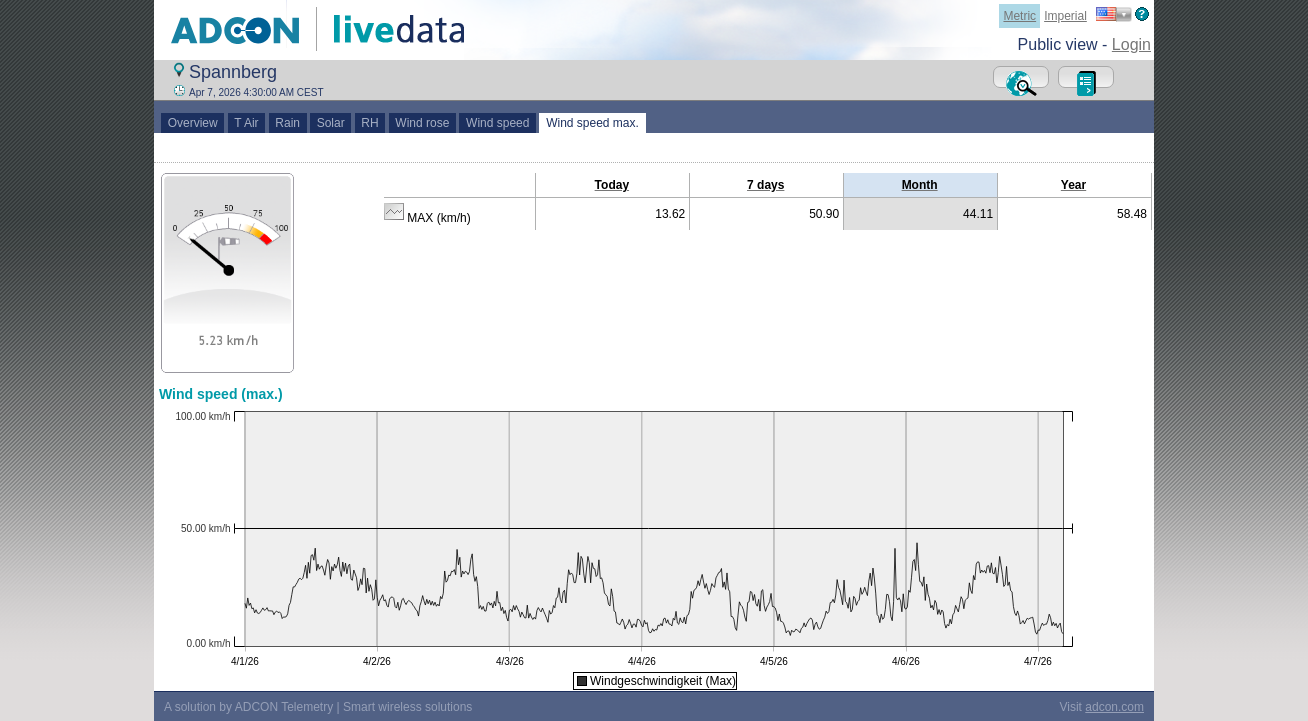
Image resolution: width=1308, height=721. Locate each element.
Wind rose (422, 123)
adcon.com (1114, 707)
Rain (288, 123)
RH (370, 123)
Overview (192, 123)
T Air (247, 123)
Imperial (1065, 16)
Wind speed (497, 123)
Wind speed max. (592, 123)
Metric (1019, 16)
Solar (330, 123)
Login (1131, 44)
